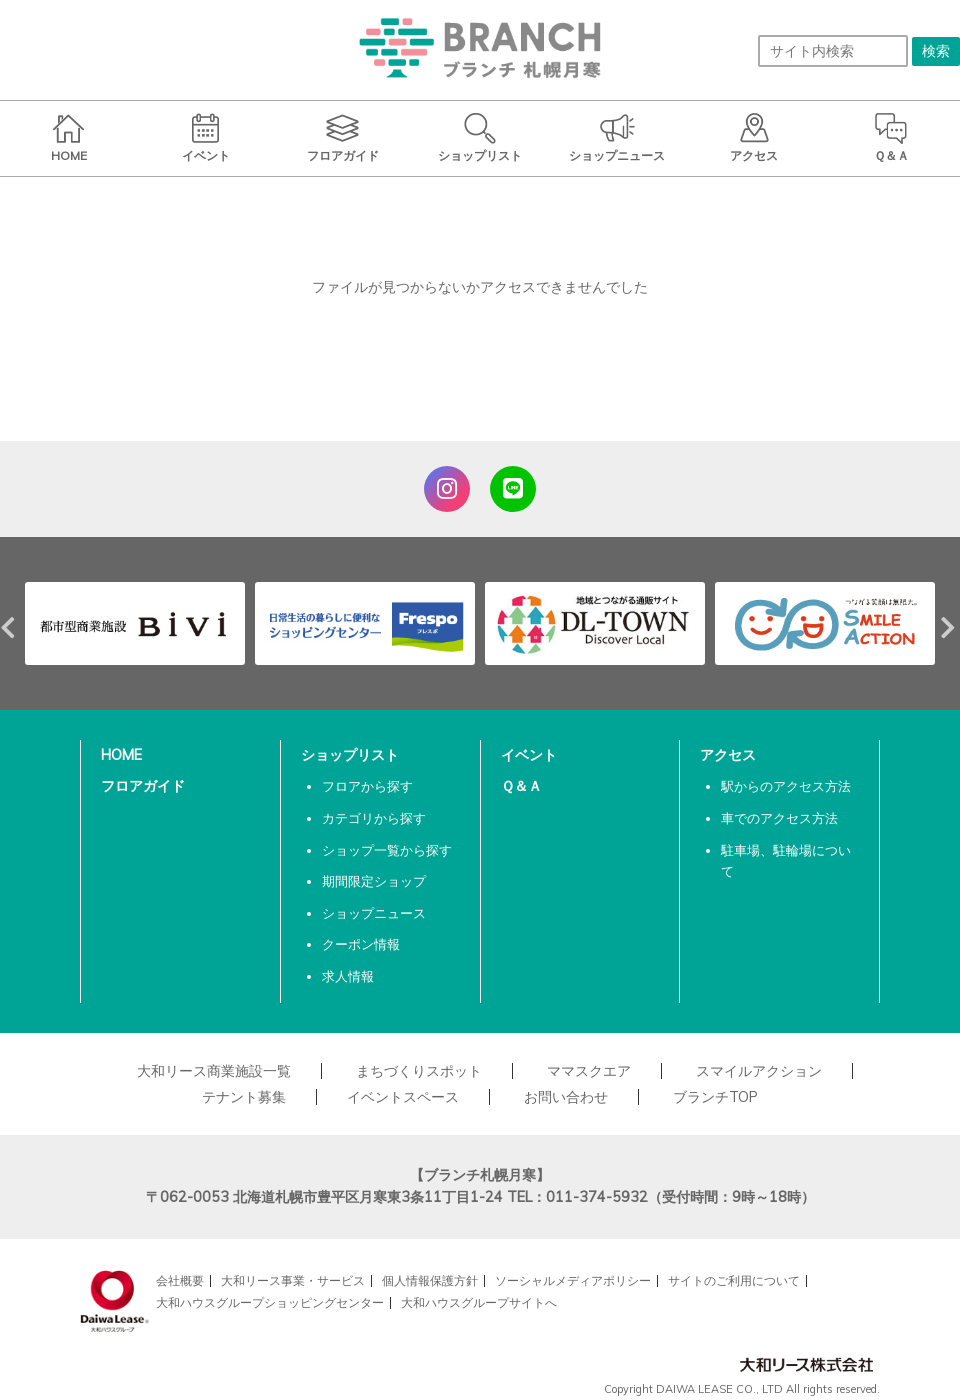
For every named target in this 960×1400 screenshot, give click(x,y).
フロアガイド (143, 786)
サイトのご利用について (734, 1280)
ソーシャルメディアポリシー (573, 1280)
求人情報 (348, 976)
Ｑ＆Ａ (521, 786)
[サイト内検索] (833, 51)
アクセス (728, 755)
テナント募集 (244, 1097)
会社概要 (180, 1280)
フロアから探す (367, 786)
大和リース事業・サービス (293, 1280)
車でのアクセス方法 (779, 818)
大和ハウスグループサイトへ (479, 1302)
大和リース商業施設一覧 (214, 1071)
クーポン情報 (361, 944)
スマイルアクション (759, 1071)
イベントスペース (403, 1097)
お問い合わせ (566, 1097)
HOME (121, 755)
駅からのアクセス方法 (786, 786)
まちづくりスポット (419, 1071)
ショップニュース (374, 913)
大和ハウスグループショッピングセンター (270, 1302)
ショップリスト (350, 755)
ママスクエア (589, 1071)
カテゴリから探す (374, 818)
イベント (529, 755)
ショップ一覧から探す (387, 850)
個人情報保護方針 (430, 1280)
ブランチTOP (715, 1097)
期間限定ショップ (374, 881)
